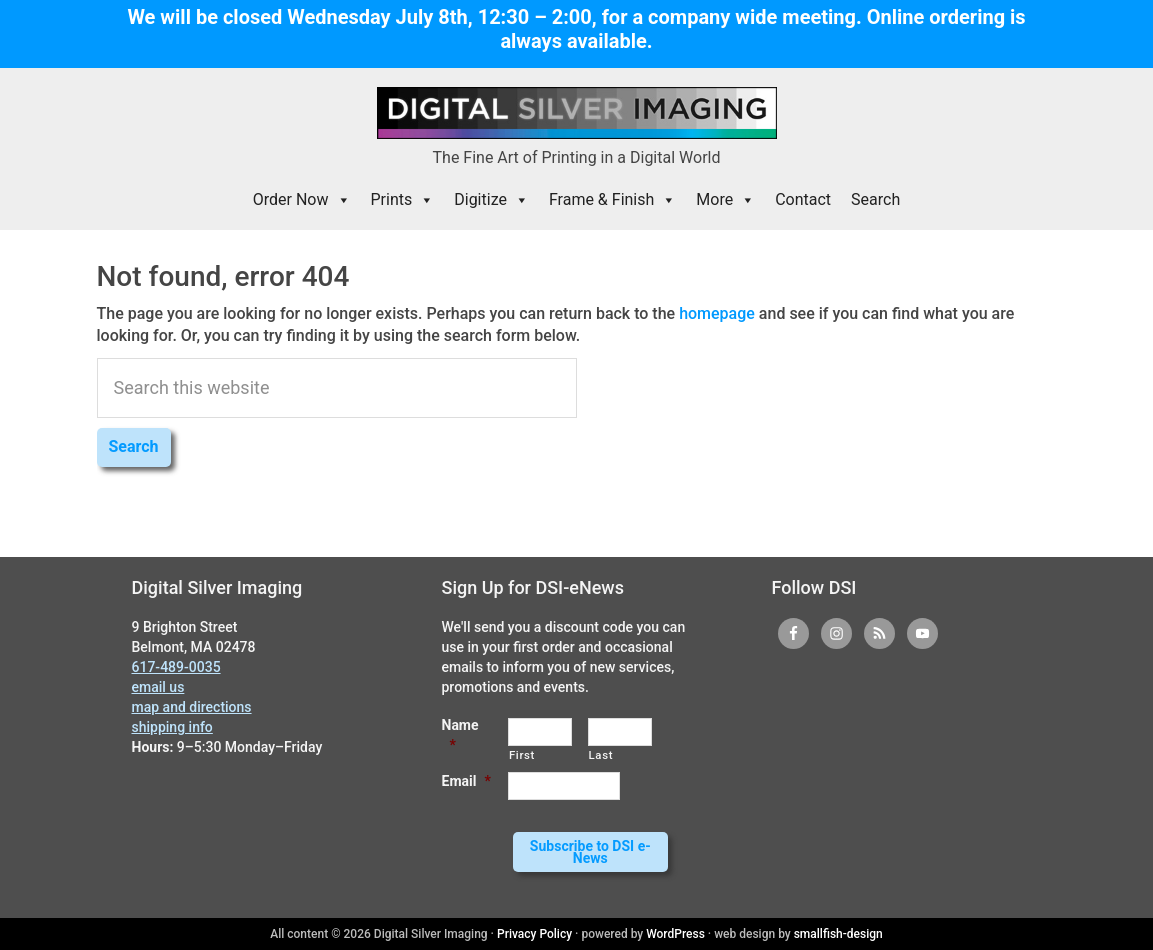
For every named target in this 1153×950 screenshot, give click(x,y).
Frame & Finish (612, 200)
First (522, 755)
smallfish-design (838, 934)
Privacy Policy (534, 934)
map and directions (192, 707)
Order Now (302, 200)
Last (601, 755)
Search (875, 199)
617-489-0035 (176, 667)
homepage (717, 313)
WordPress (675, 934)
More (725, 200)
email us (158, 687)
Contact (803, 199)
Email (466, 781)
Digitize (491, 200)
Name (460, 735)
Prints (403, 200)
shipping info (172, 727)
